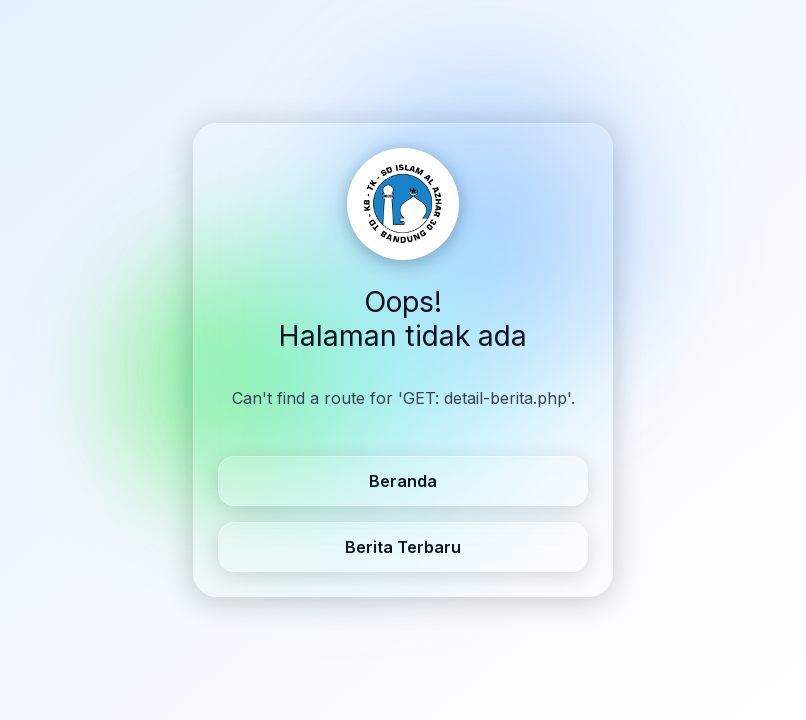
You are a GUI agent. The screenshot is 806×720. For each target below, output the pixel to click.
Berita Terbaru (403, 547)
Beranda (403, 481)
